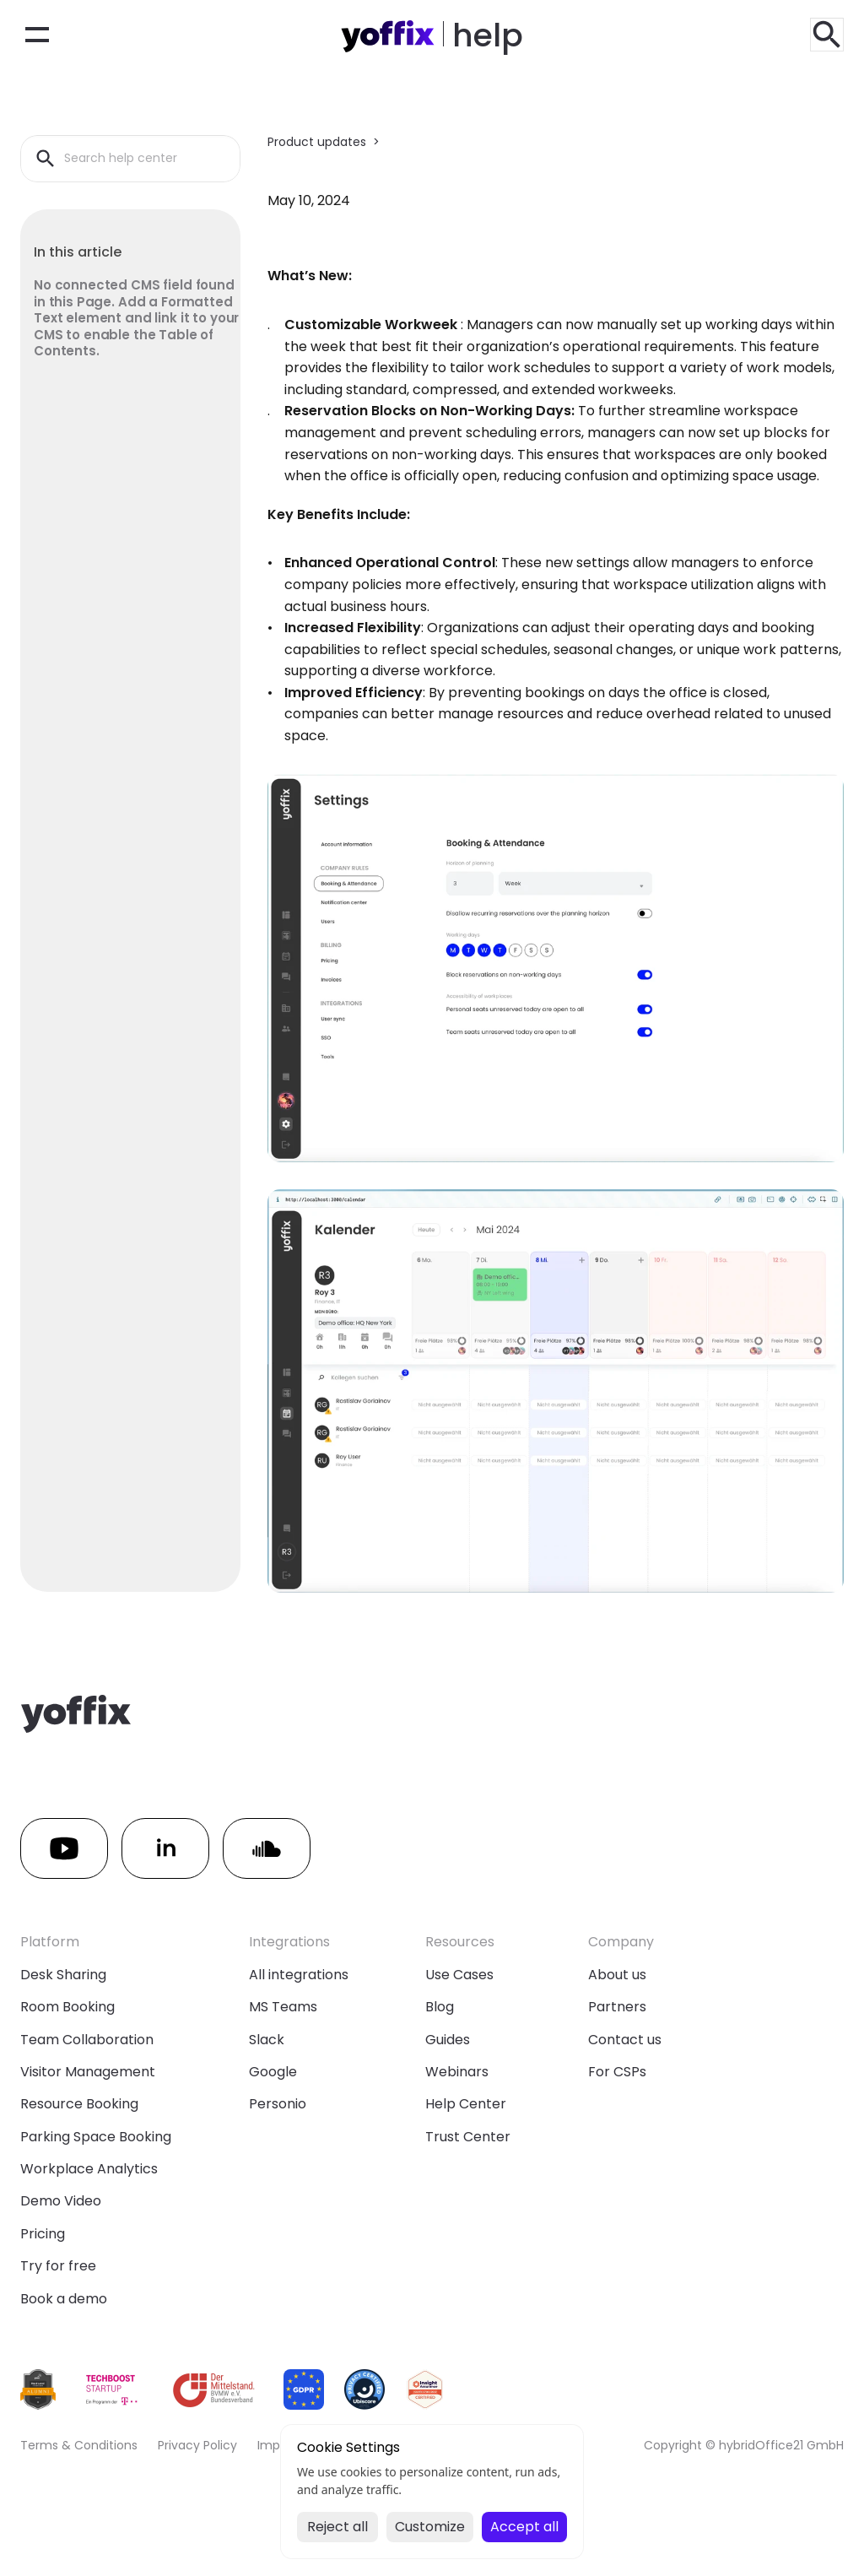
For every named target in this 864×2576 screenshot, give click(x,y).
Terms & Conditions (79, 2445)
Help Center (465, 2103)
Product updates (316, 141)
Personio (277, 2103)
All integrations (298, 1974)
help (487, 35)
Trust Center (467, 2136)
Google (273, 2071)
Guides (447, 2039)
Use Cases (459, 1974)
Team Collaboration (87, 2039)
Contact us (625, 2039)
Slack (266, 2039)
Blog (439, 2006)
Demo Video (60, 2201)
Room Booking (67, 2006)
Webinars (457, 2071)
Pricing (42, 2233)
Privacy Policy (197, 2445)
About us (617, 1974)
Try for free (58, 2266)
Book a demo (63, 2298)
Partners (617, 2006)
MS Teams (283, 2006)
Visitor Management (87, 2071)
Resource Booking (79, 2103)
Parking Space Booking (95, 2136)
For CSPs (617, 2071)
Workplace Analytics (89, 2168)
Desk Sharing (63, 1974)
